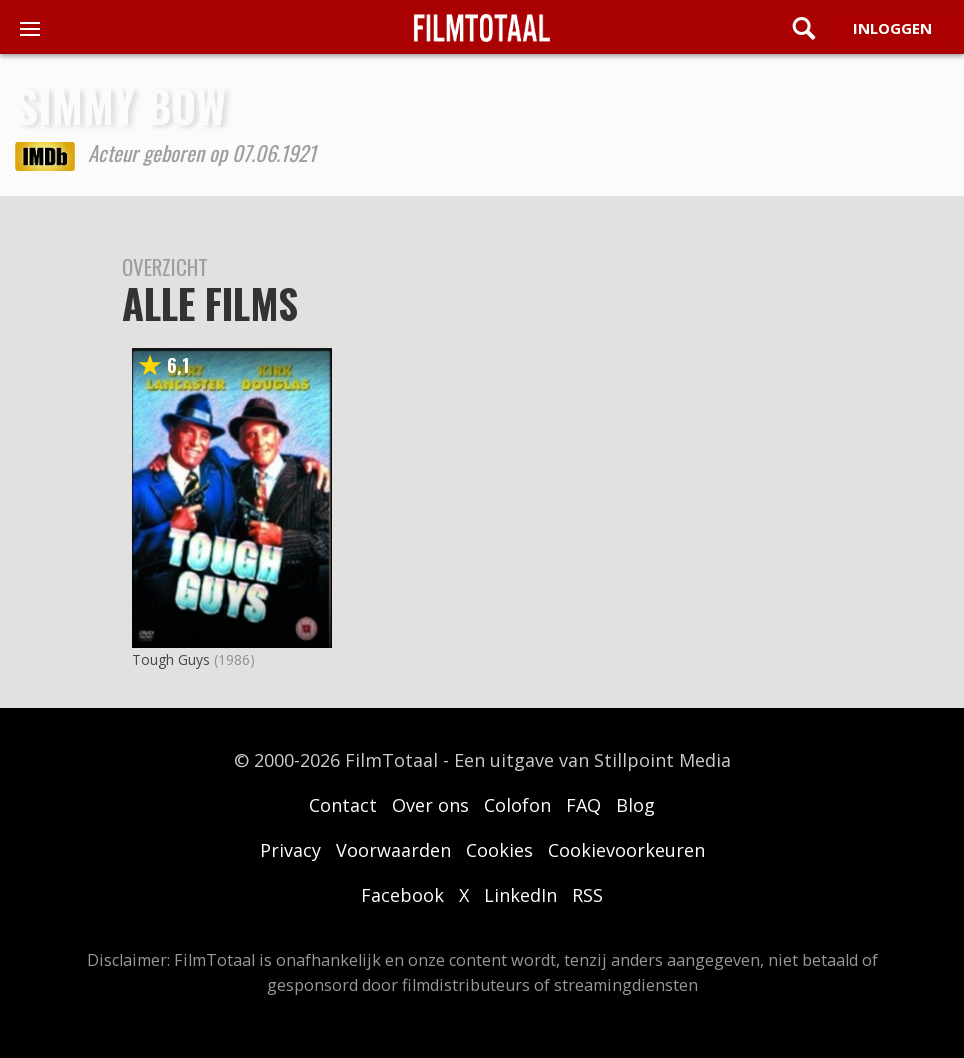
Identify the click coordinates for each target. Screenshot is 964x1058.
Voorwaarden (393, 850)
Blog (635, 805)
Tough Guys (171, 659)
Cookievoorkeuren (626, 850)
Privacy (290, 850)
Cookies (499, 850)
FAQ (583, 805)
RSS (587, 895)
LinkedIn (520, 895)
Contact (343, 805)
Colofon (517, 805)
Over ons (430, 805)
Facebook (402, 895)
